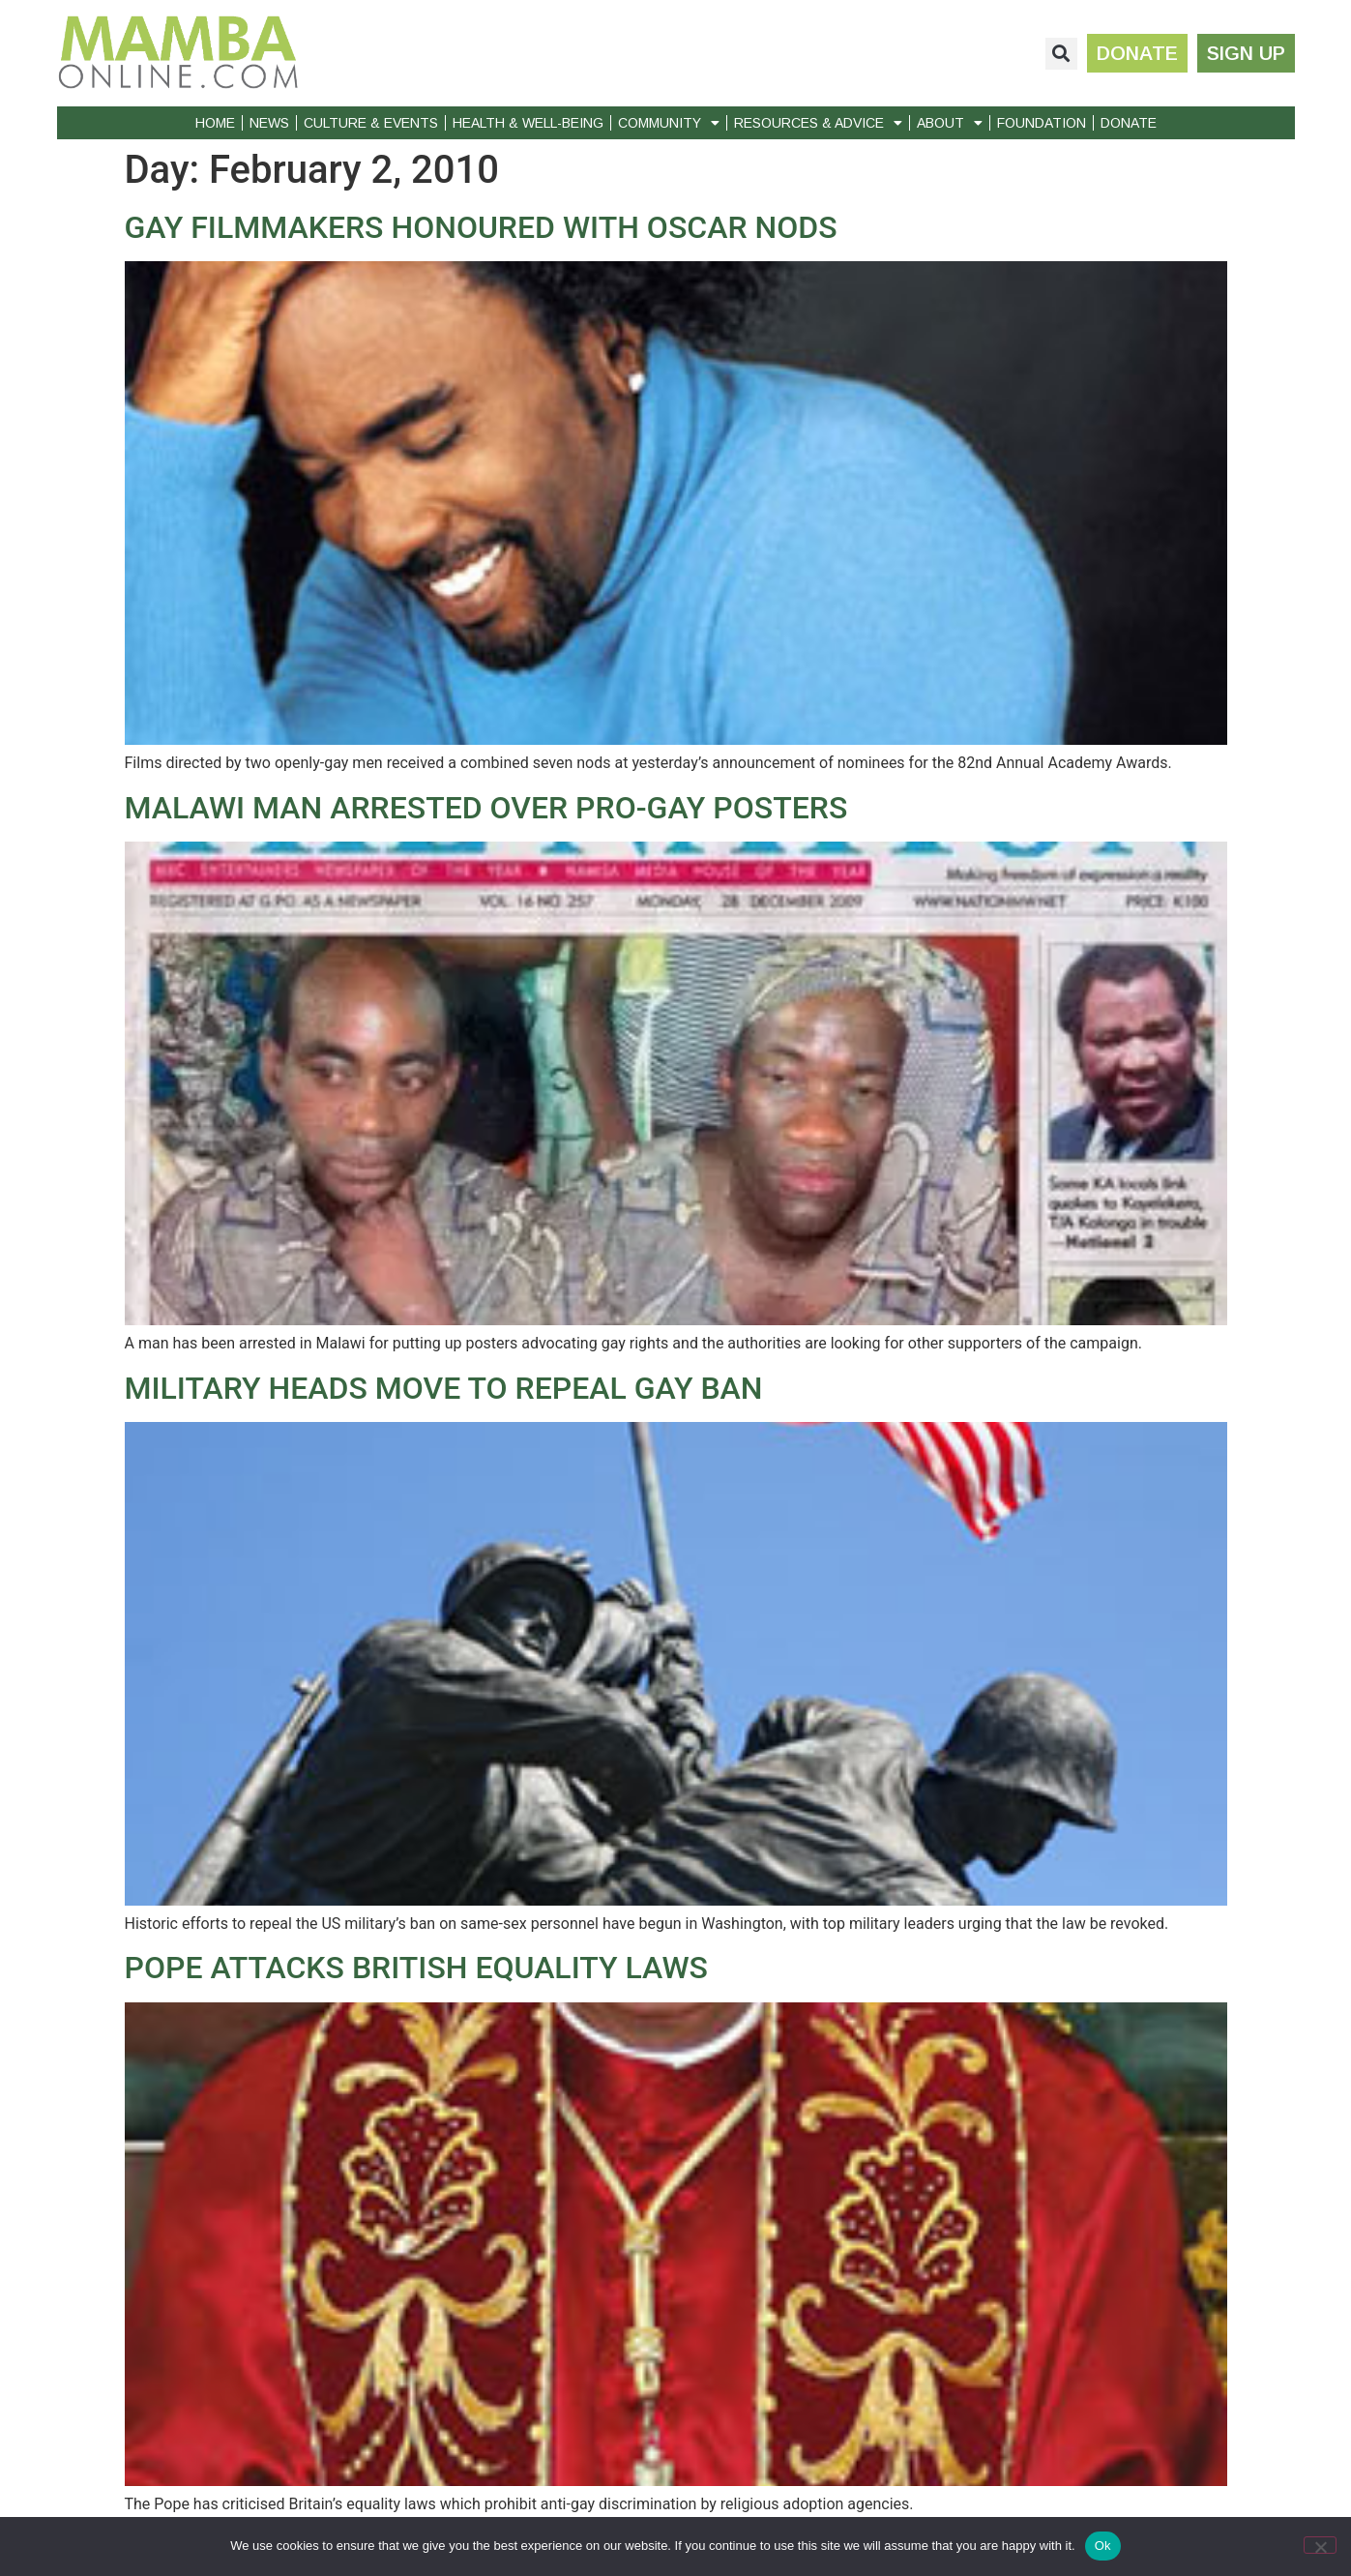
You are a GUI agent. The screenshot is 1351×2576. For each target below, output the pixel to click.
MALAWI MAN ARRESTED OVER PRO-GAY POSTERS (486, 807)
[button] (1061, 54)
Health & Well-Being (528, 123)
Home (215, 123)
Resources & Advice (818, 122)
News (269, 123)
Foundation (1041, 123)
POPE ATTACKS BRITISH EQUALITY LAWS (416, 1967)
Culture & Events (371, 123)
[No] (1320, 2545)
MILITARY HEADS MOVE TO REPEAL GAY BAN (444, 1388)
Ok (1103, 2545)
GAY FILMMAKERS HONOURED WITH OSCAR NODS (481, 227)
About (950, 122)
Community (669, 122)
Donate (1129, 123)
